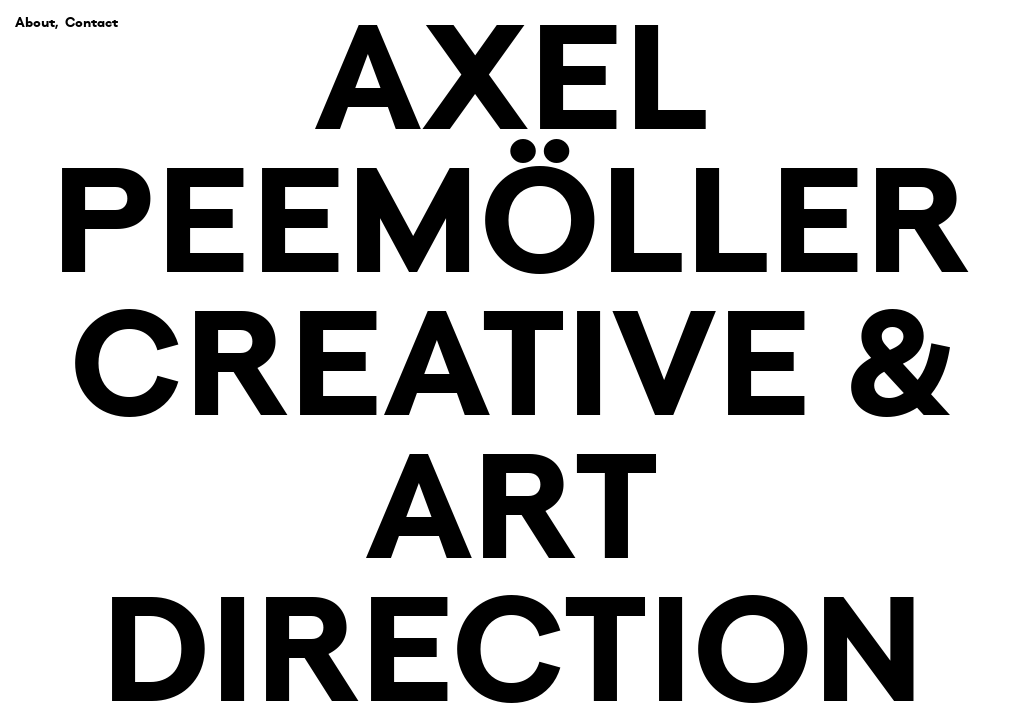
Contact (91, 22)
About (35, 22)
